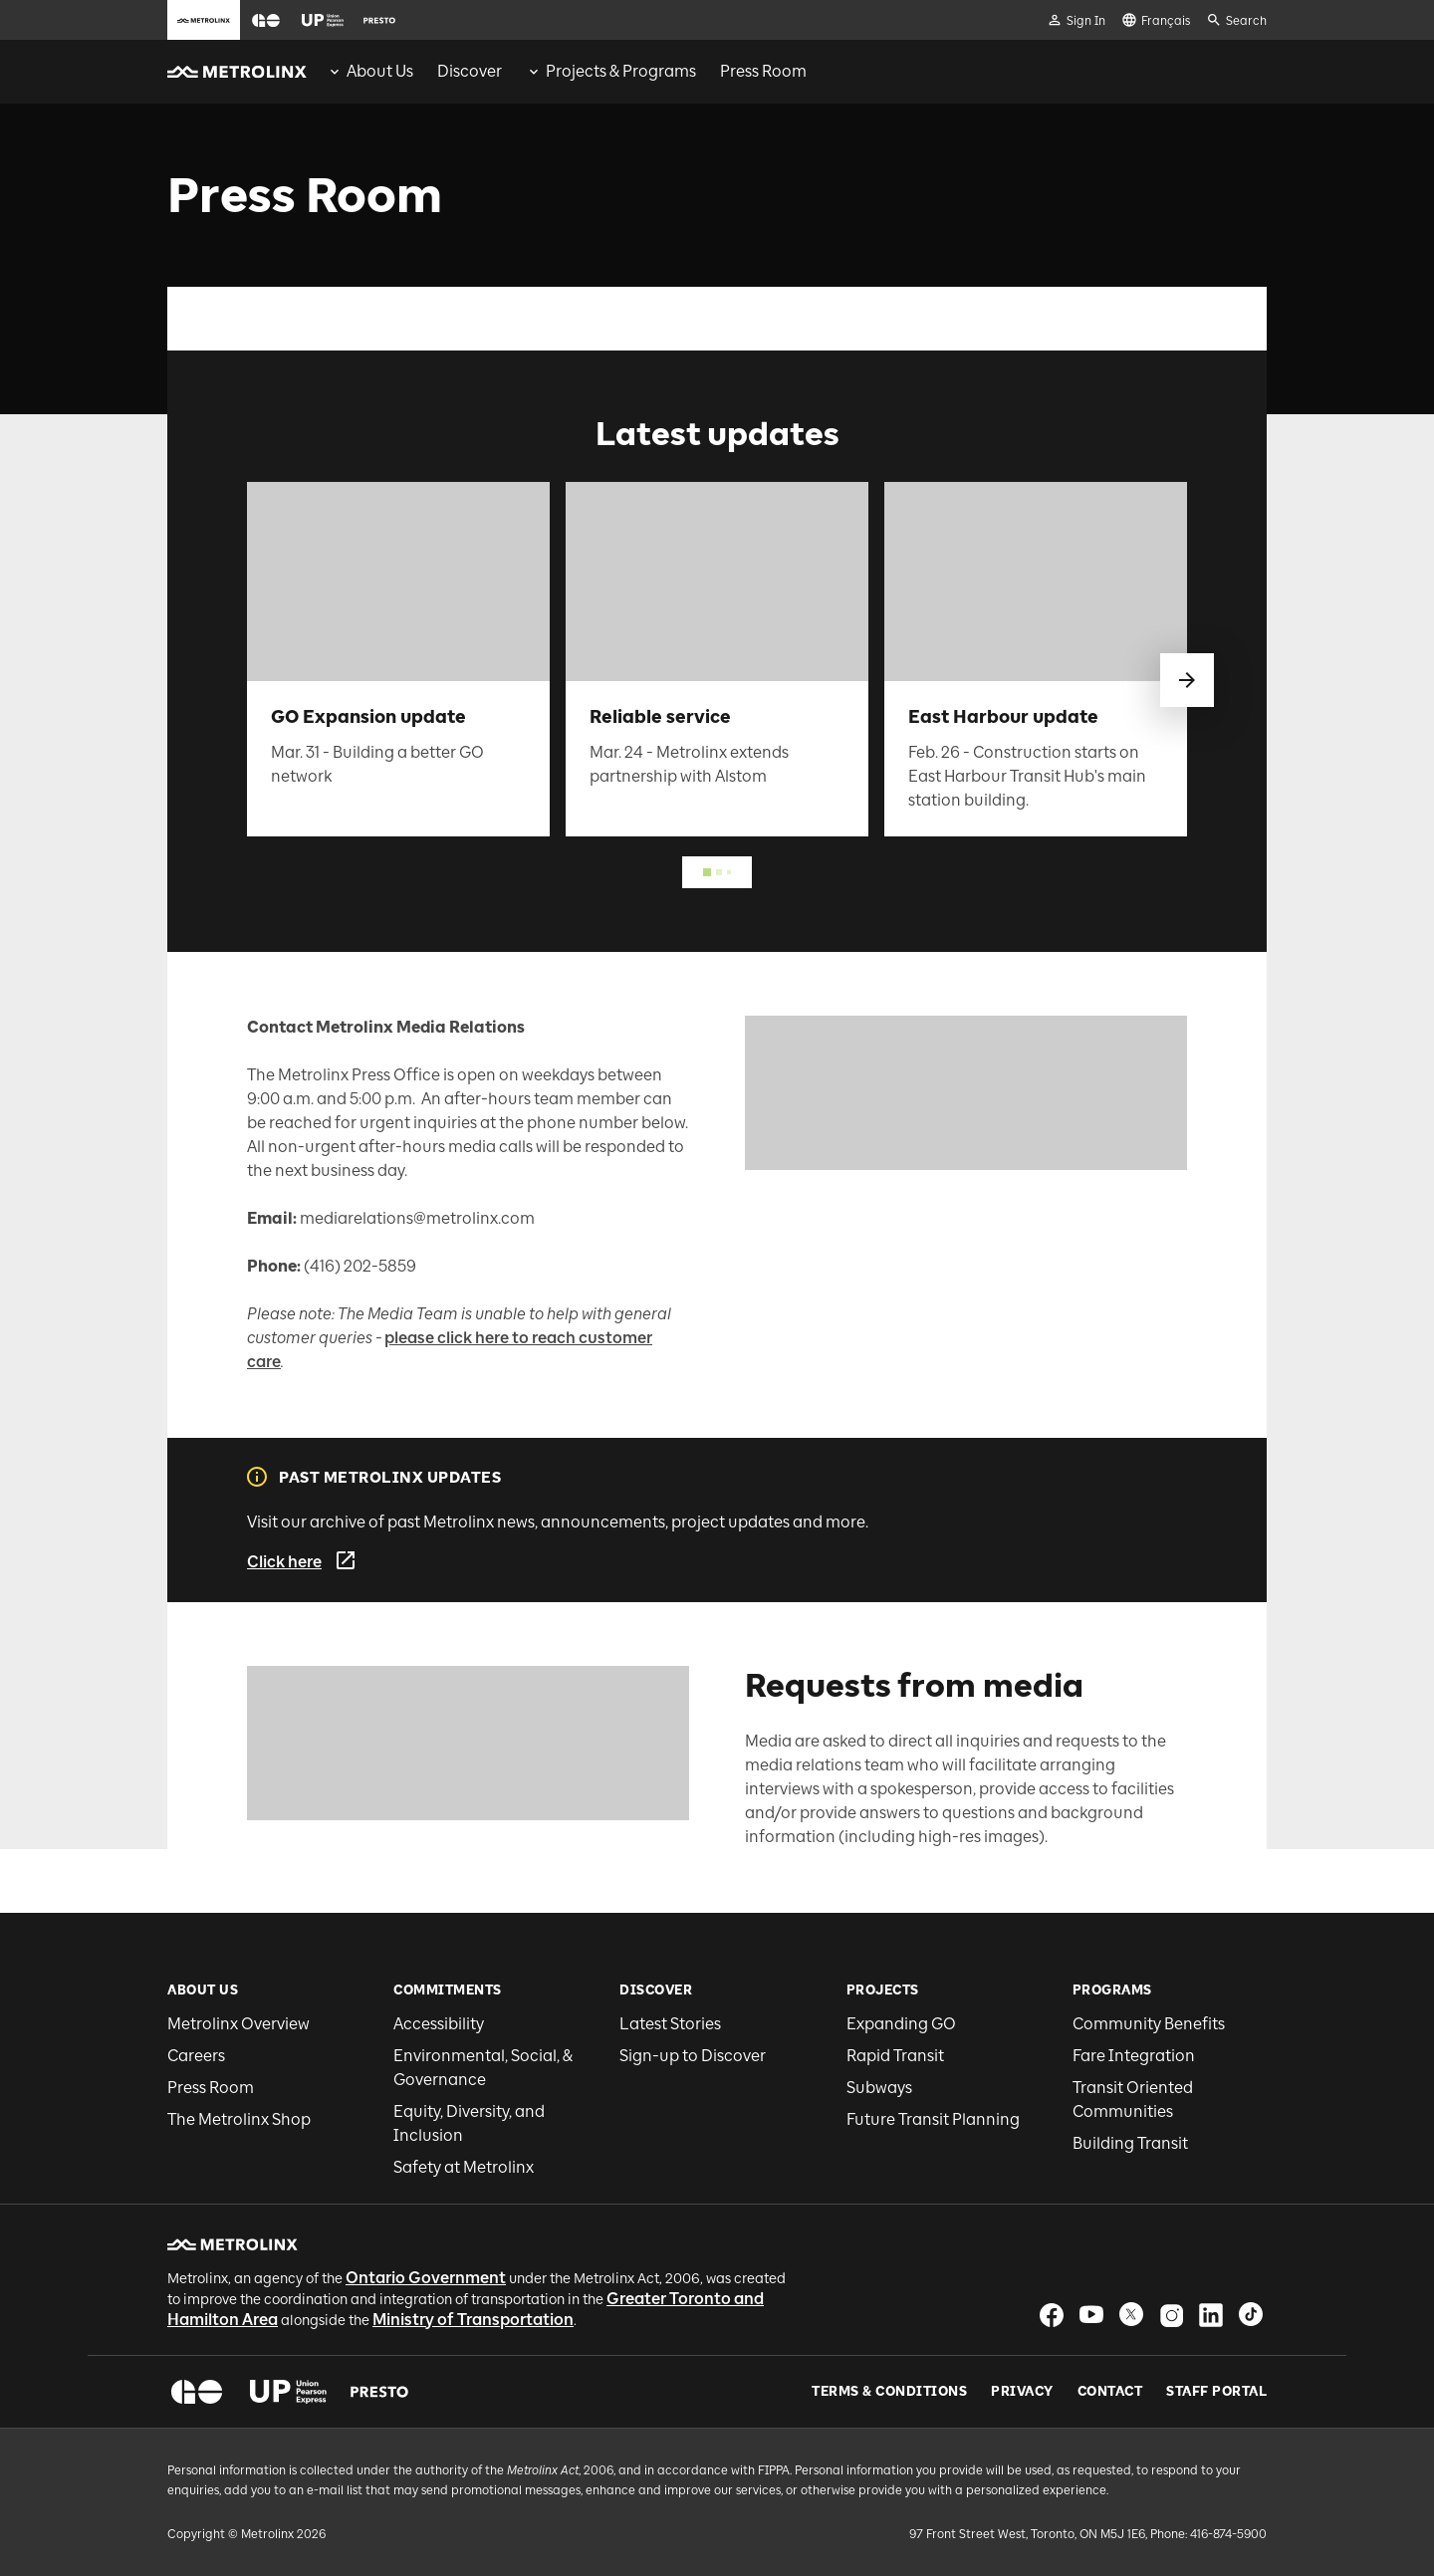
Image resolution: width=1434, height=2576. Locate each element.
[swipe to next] (1187, 680)
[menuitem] (370, 72)
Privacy (1022, 2392)
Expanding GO (901, 2023)
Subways (879, 2087)
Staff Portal (1216, 2392)
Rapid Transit (895, 2055)
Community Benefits (1149, 2023)
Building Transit (1130, 2143)
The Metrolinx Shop (239, 2119)
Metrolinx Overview (238, 2023)
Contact (1110, 2392)
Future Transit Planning (933, 2119)
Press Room (210, 2087)
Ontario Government (426, 2277)
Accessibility (438, 2023)
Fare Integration (1134, 2055)
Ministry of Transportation (473, 2319)
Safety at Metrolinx (463, 2167)
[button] (266, 20)
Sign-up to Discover (692, 2055)
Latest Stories (670, 2023)
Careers (196, 2055)
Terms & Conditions (889, 2392)
